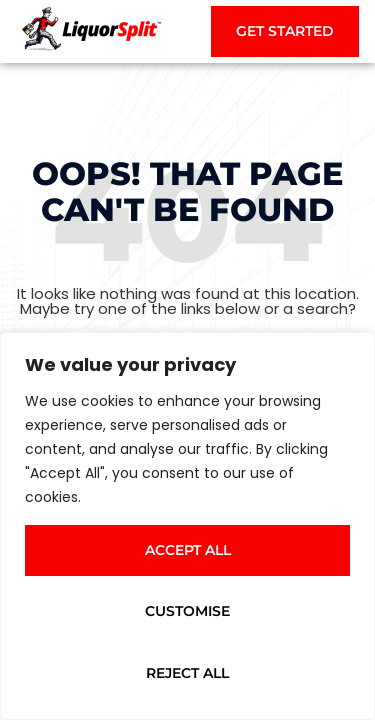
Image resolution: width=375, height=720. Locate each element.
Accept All (188, 550)
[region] (187, 526)
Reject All (187, 673)
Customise (187, 611)
